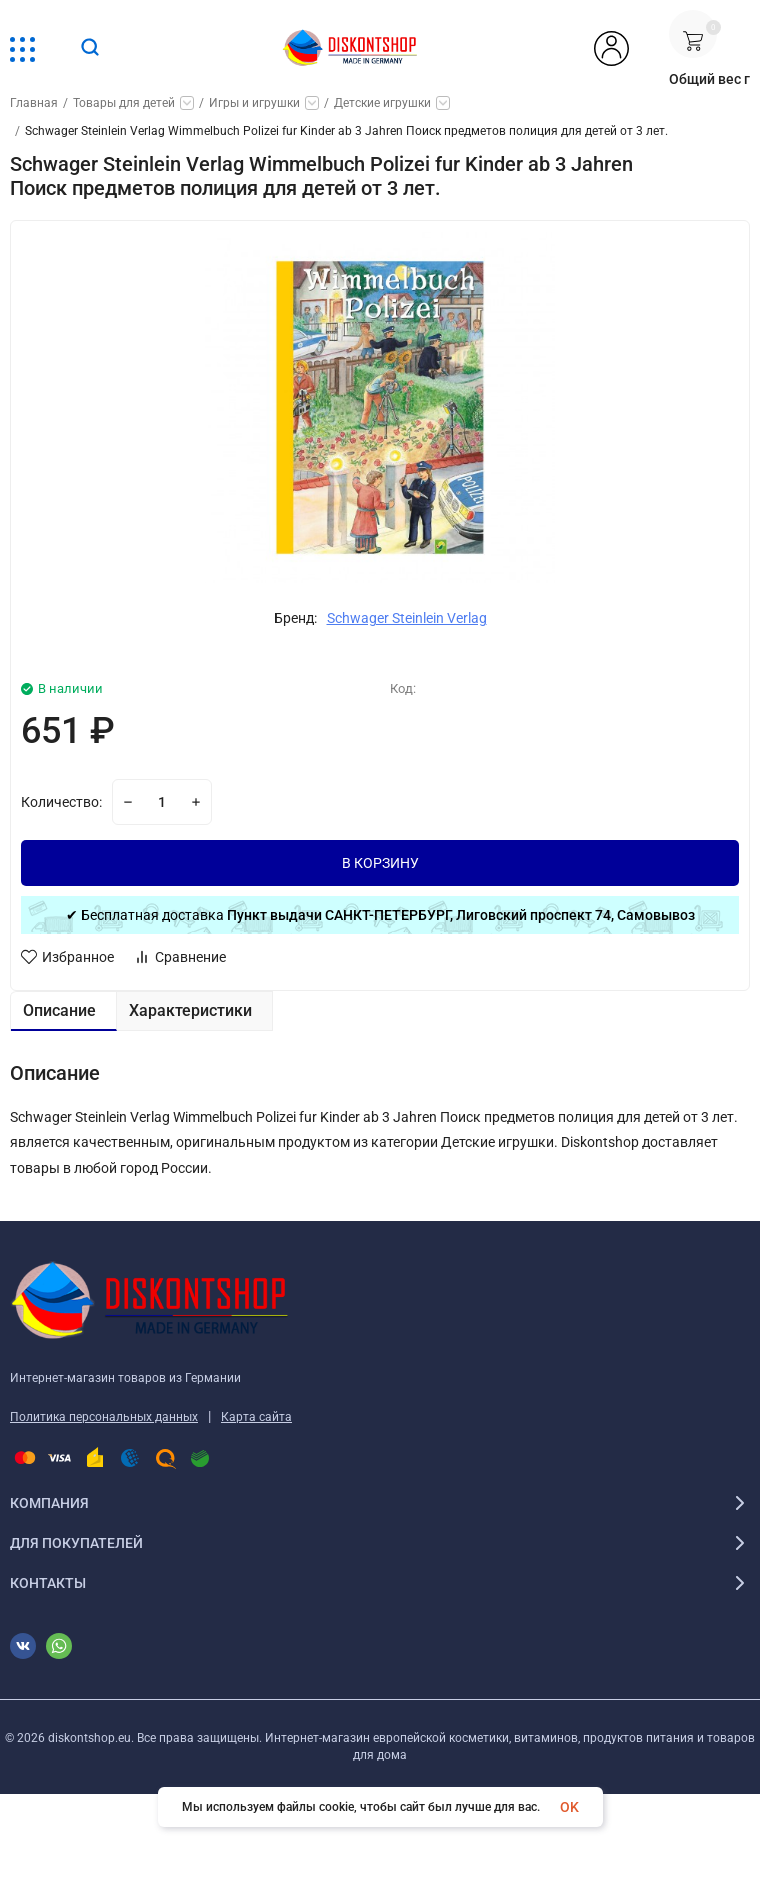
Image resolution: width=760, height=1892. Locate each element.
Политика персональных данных (104, 1417)
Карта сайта (256, 1417)
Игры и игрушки (254, 103)
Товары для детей (124, 103)
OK (569, 1807)
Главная (34, 103)
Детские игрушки (382, 103)
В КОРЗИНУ (380, 863)
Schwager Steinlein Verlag (407, 618)
